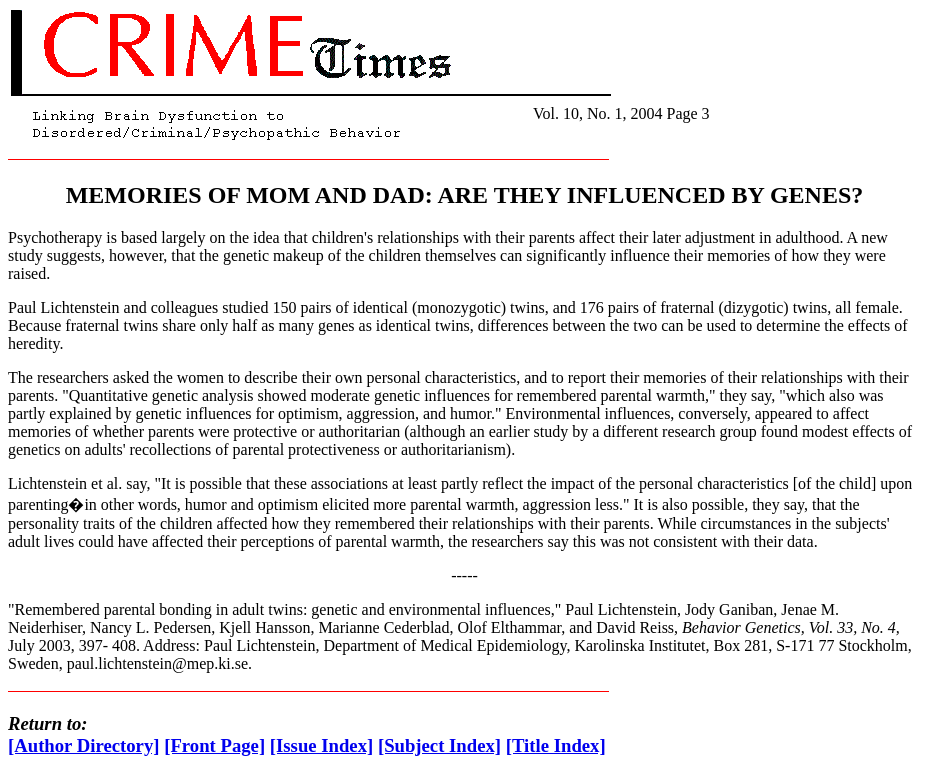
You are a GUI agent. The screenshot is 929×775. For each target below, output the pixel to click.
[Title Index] (556, 745)
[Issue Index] (321, 745)
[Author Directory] (84, 745)
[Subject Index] (439, 745)
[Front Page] (214, 745)
